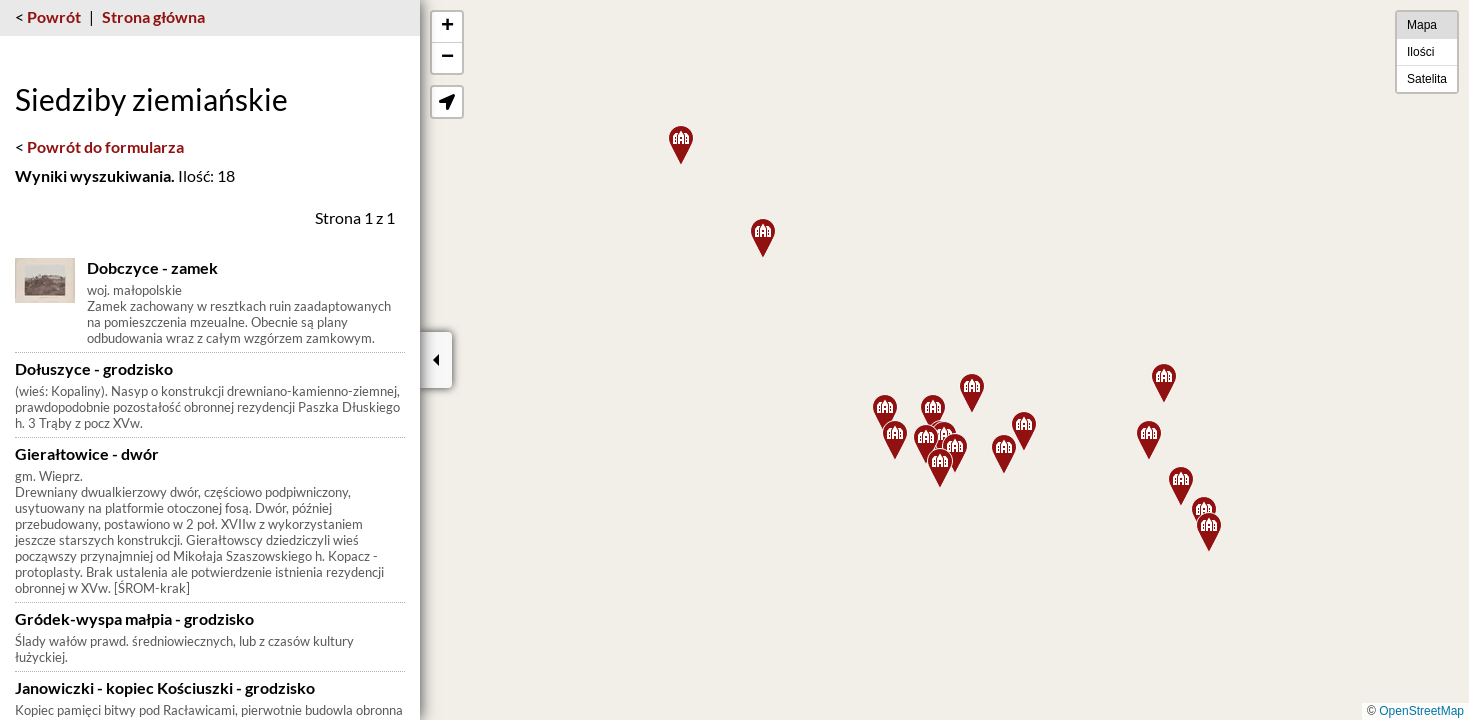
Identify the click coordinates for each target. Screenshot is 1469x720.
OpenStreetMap (1421, 711)
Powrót (54, 16)
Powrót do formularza (105, 146)
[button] (926, 444)
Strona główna (153, 16)
